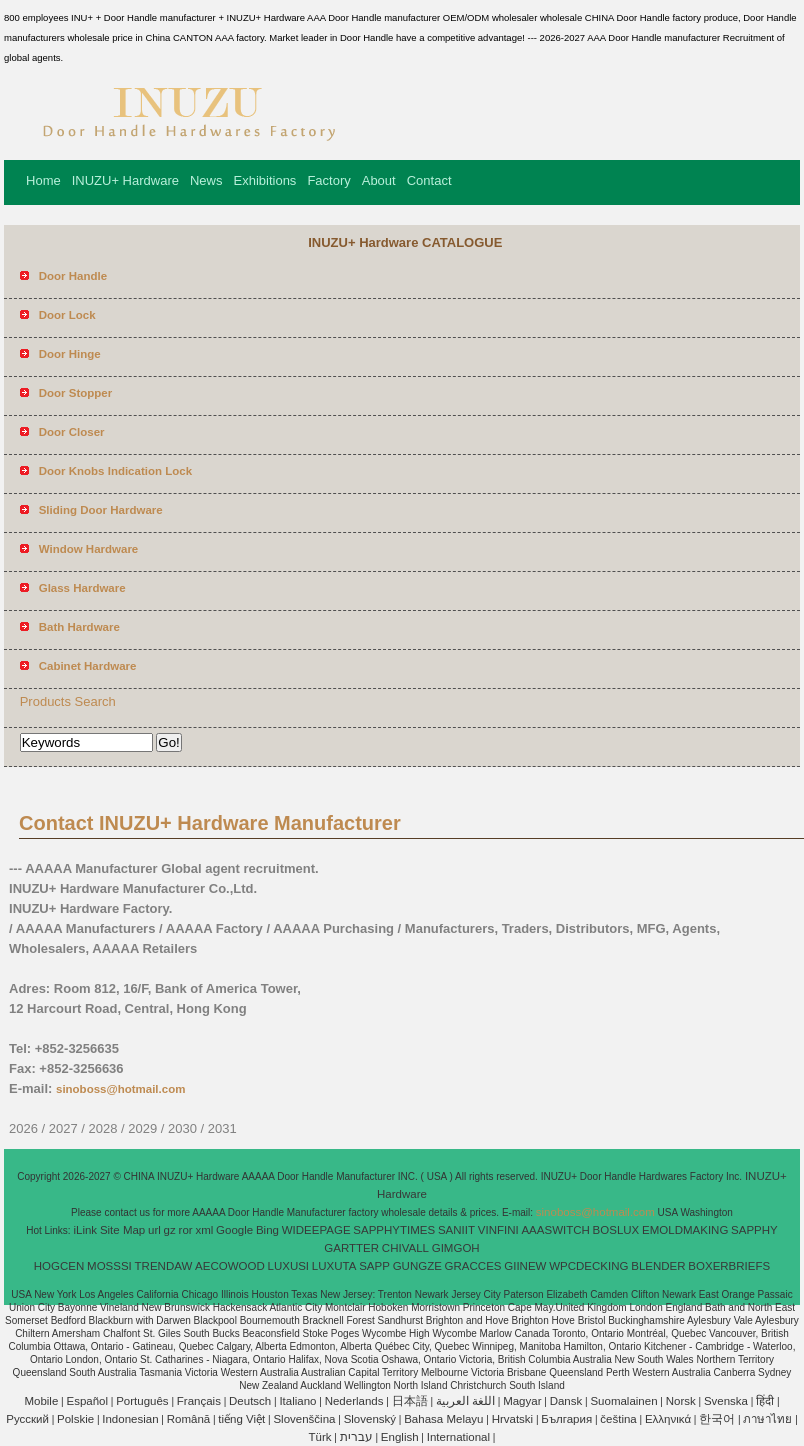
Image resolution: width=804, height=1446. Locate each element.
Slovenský (370, 1419)
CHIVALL (405, 1248)
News (206, 180)
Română (188, 1419)
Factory (328, 180)
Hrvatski (513, 1419)
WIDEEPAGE (316, 1230)
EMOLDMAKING (685, 1230)
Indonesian (130, 1419)
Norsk (681, 1401)
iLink (85, 1230)
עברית (356, 1437)
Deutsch (250, 1401)
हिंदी (765, 1401)
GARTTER (351, 1248)
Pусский (27, 1419)
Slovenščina (304, 1419)
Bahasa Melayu (443, 1419)
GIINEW (525, 1266)
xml (204, 1230)
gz (170, 1230)
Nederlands (354, 1401)
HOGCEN (59, 1266)
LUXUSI (289, 1266)
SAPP (374, 1266)
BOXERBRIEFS (729, 1266)
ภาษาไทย (767, 1419)
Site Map (122, 1230)
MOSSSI (109, 1266)
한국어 (717, 1419)
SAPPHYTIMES (394, 1230)
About (379, 180)
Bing (267, 1230)
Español (87, 1401)
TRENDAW (164, 1266)
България (566, 1419)
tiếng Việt (241, 1419)
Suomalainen (623, 1401)
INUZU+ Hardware (125, 180)
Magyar (522, 1401)
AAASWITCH (555, 1230)
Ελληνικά (668, 1419)
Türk (320, 1437)
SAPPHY (754, 1230)
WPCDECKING (588, 1266)
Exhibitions (265, 180)
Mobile (41, 1401)
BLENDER (658, 1266)
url (154, 1230)
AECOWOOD (230, 1266)
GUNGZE (417, 1266)
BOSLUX (616, 1230)
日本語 (410, 1401)
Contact (429, 180)
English (400, 1437)
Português (142, 1401)
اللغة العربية (465, 1401)
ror (186, 1230)
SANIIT (456, 1230)
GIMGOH (456, 1248)
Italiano (297, 1401)
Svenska (726, 1401)
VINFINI (498, 1230)
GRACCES (473, 1266)
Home (43, 180)
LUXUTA (334, 1266)
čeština (618, 1419)
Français (199, 1401)
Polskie (75, 1419)
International (458, 1437)
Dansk (566, 1401)
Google (234, 1230)
